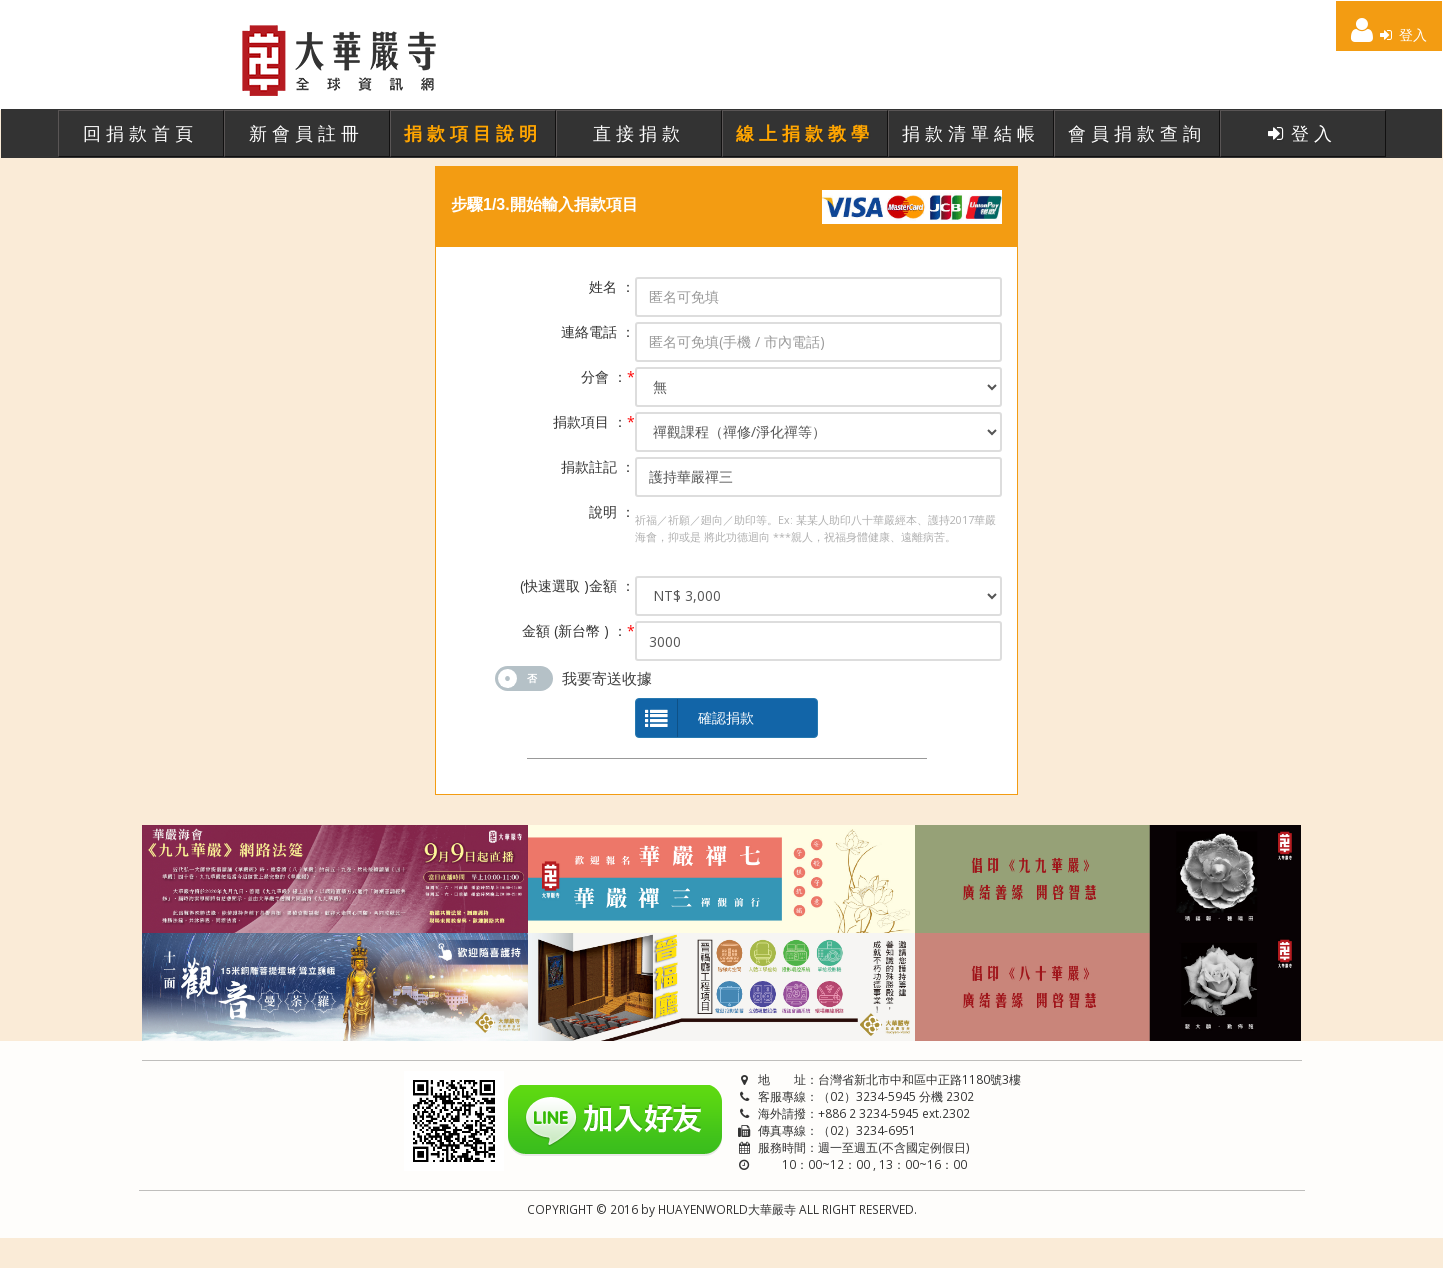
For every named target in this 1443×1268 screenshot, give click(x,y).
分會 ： (608, 376)
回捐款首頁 (140, 133)
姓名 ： (612, 286)
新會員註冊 (306, 133)
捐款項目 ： (594, 421)
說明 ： (612, 511)
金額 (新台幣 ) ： (578, 630)
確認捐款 (695, 718)
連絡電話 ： (598, 331)
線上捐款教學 (805, 133)
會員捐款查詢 (1137, 133)
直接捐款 (639, 133)
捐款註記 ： (598, 466)
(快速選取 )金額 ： (577, 585)
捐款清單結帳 (971, 133)
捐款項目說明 (473, 133)
